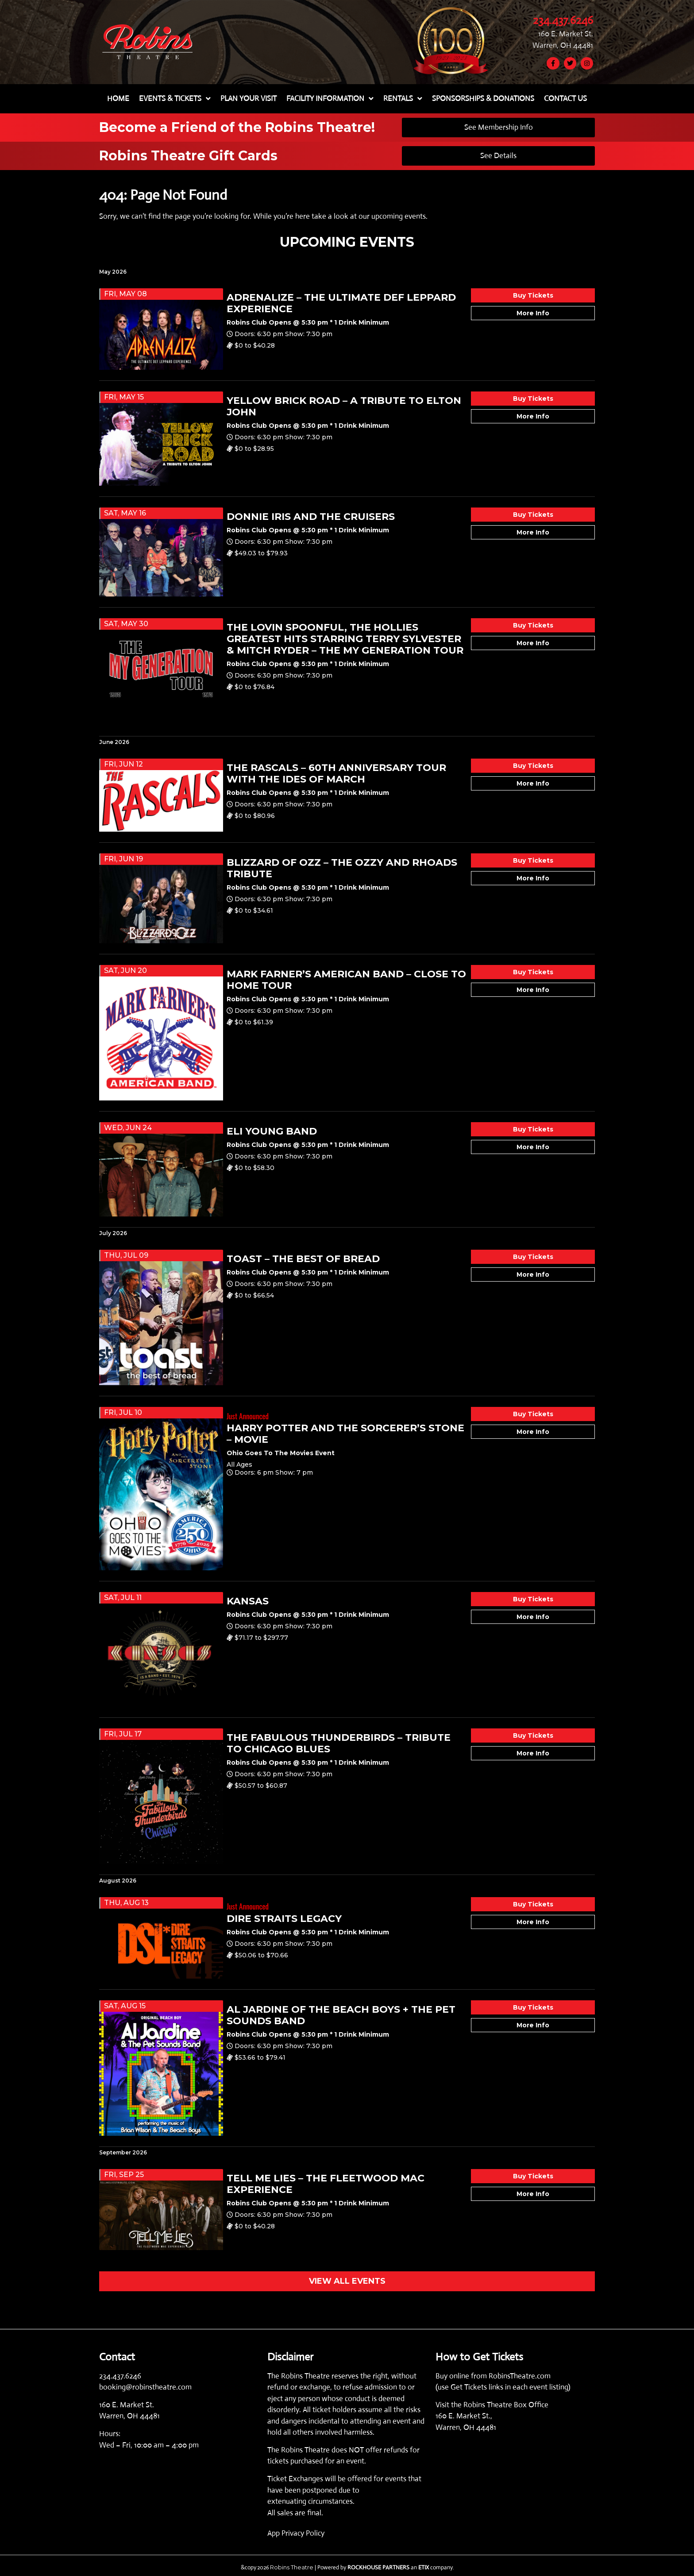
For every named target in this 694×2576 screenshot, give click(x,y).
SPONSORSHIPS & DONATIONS (483, 98)
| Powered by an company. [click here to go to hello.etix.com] (383, 2567)
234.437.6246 (563, 20)
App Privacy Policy (295, 2533)
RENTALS (402, 98)
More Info (533, 313)
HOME (118, 98)
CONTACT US (565, 98)
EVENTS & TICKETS (175, 98)
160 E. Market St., (464, 2416)
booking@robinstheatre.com (145, 2387)
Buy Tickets (533, 295)
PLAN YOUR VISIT (248, 98)
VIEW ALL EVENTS (347, 2281)
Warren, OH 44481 (562, 45)
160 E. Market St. (565, 33)
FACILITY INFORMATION (330, 98)
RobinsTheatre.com (520, 2376)
